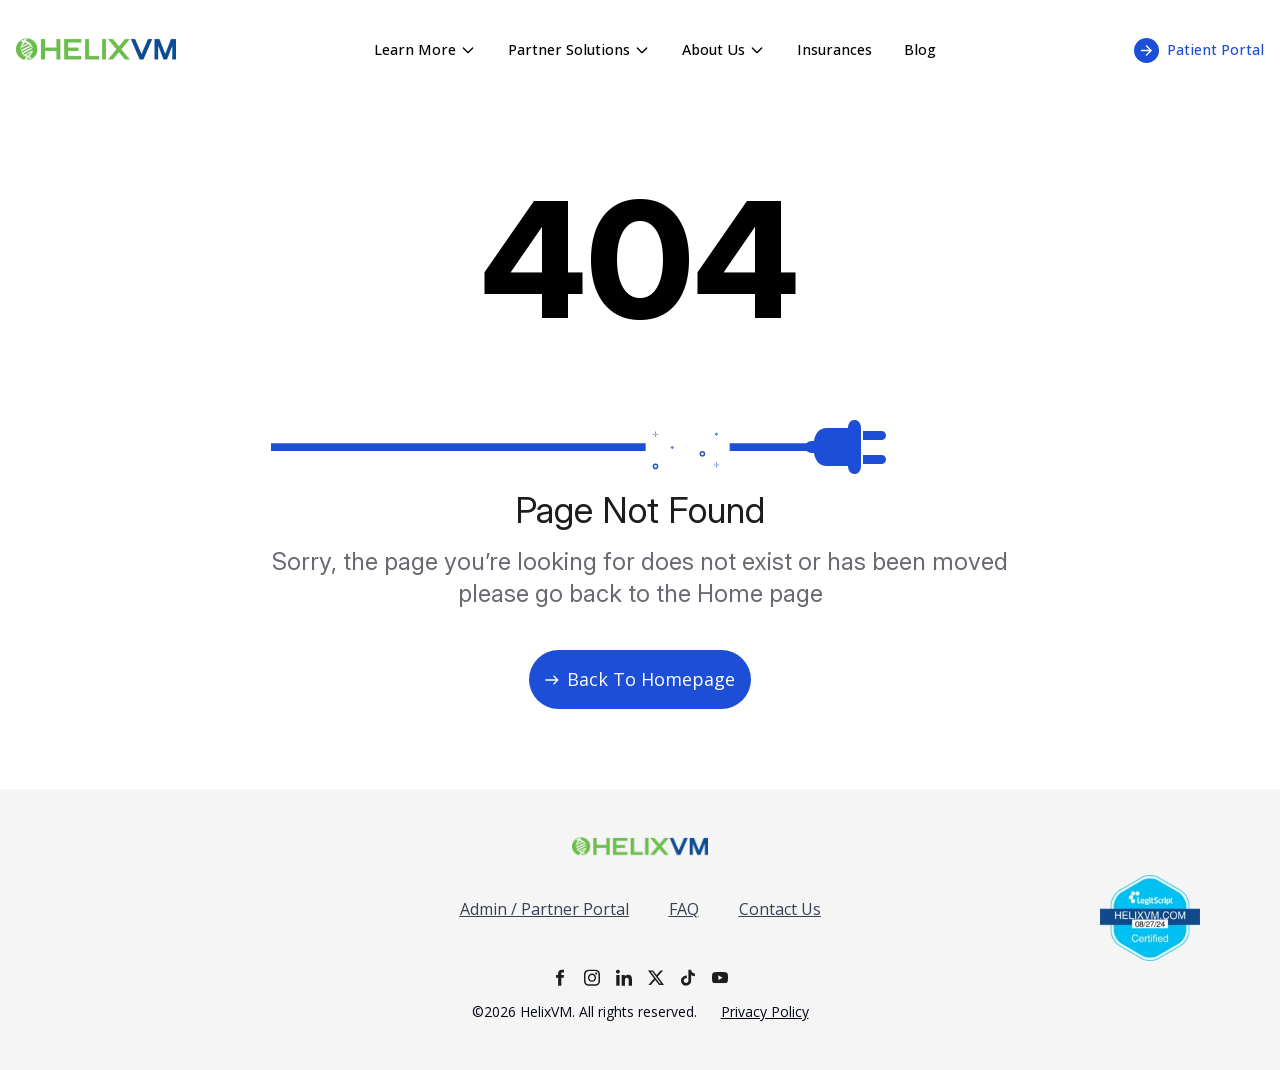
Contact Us (780, 909)
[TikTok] (688, 977)
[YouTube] (720, 977)
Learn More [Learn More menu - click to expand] (425, 49)
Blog (920, 49)
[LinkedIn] (624, 977)
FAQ (684, 909)
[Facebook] (560, 977)
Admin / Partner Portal (544, 909)
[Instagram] (592, 977)
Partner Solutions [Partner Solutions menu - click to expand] (579, 49)
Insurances (834, 49)
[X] (656, 977)
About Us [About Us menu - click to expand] (723, 49)
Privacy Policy (765, 1011)
